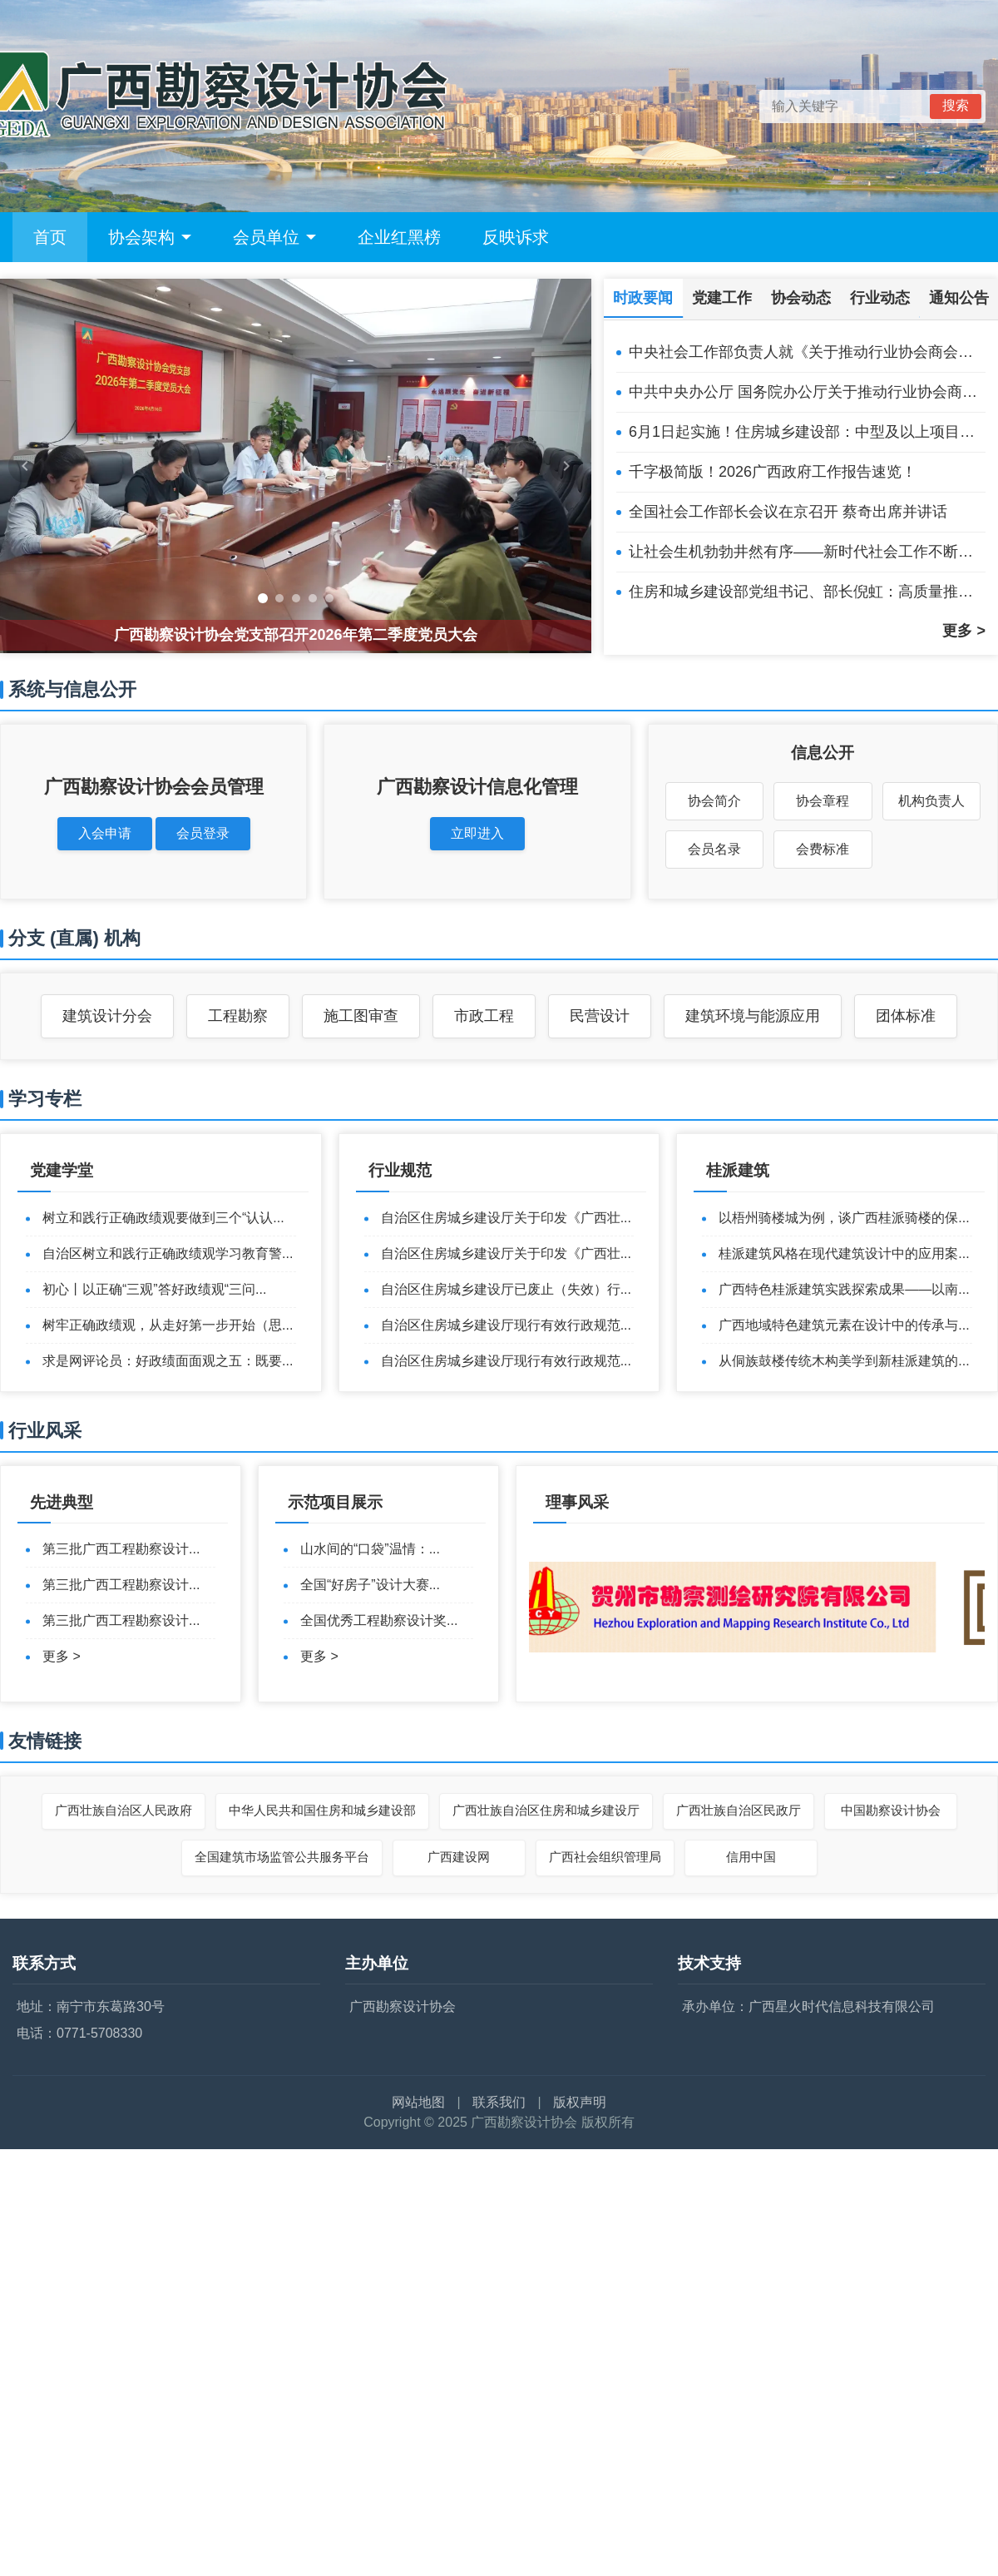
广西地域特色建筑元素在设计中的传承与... (844, 1325)
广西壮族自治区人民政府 (123, 1810)
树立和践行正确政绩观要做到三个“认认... (163, 1218)
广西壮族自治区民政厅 (738, 1810)
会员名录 (714, 849)
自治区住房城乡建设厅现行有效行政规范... (506, 1325)
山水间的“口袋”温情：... (370, 1549)
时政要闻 (643, 298)
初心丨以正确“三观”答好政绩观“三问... (154, 1289)
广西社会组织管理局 (605, 1857)
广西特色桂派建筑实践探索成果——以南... (844, 1289)
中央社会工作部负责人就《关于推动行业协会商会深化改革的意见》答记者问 (807, 352)
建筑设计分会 (107, 1016)
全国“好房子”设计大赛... (370, 1585)
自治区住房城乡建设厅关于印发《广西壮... (506, 1218)
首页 (50, 237)
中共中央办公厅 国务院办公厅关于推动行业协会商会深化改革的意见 (807, 392)
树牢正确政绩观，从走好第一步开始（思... (167, 1325)
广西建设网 (458, 1857)
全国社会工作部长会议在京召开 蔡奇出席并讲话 (788, 511)
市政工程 (484, 1016)
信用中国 (751, 1857)
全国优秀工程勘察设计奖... (378, 1620)
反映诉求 (515, 237)
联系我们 (499, 2102)
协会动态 (801, 298)
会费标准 (822, 849)
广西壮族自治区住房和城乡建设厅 (546, 1810)
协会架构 (149, 237)
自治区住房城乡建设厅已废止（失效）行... (506, 1289)
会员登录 (203, 833)
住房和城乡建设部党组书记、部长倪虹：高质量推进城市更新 (807, 591)
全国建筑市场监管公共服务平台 (282, 1857)
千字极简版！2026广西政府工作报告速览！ (772, 471)
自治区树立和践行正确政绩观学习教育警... (167, 1253)
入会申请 (104, 833)
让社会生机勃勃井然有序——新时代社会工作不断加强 (807, 551)
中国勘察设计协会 (891, 1810)
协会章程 (822, 801)
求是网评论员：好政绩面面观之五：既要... (167, 1361)
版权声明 (579, 2102)
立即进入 (477, 833)
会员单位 (274, 237)
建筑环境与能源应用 (752, 1016)
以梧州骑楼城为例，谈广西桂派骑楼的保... (844, 1218)
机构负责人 (931, 801)
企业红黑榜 (399, 237)
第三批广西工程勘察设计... (121, 1549)
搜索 (955, 105)
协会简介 (714, 801)
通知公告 (959, 298)
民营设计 (600, 1016)
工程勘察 (238, 1016)
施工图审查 (361, 1016)
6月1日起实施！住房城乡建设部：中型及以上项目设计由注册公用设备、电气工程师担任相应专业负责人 (807, 432)
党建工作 (722, 298)
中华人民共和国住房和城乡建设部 (322, 1810)
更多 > (964, 630)
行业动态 (880, 298)
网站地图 (418, 2102)
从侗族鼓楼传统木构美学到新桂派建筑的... (844, 1361)
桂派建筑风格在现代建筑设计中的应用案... (844, 1253)
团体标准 (906, 1016)
